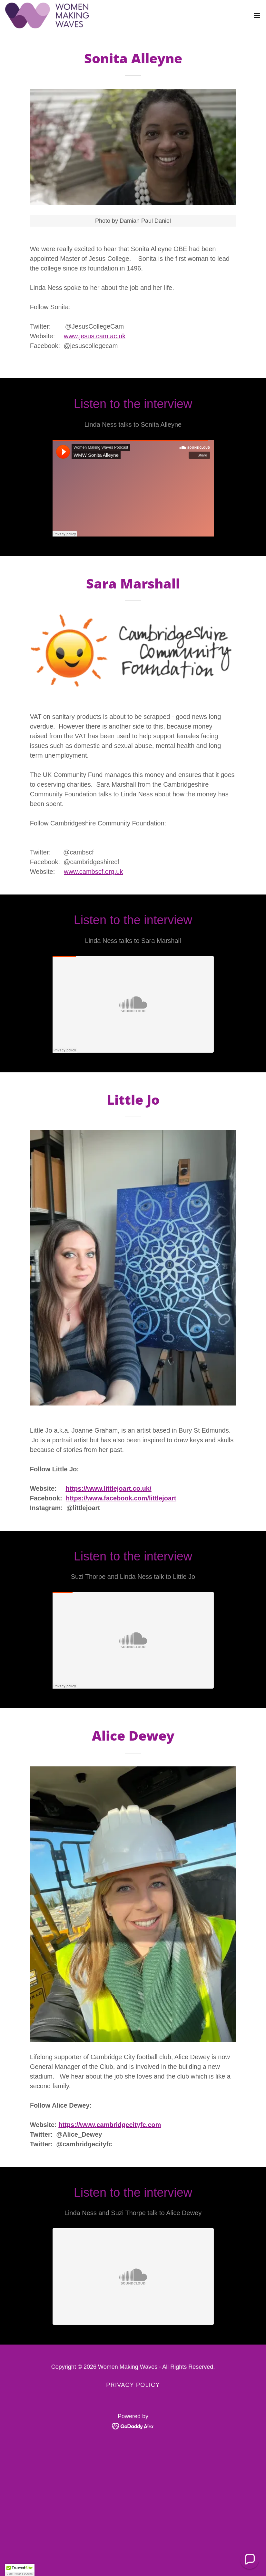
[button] (257, 15)
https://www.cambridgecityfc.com (109, 2124)
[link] (47, 15)
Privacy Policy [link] (133, 2385)
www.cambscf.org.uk (93, 871)
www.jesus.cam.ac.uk (94, 336)
